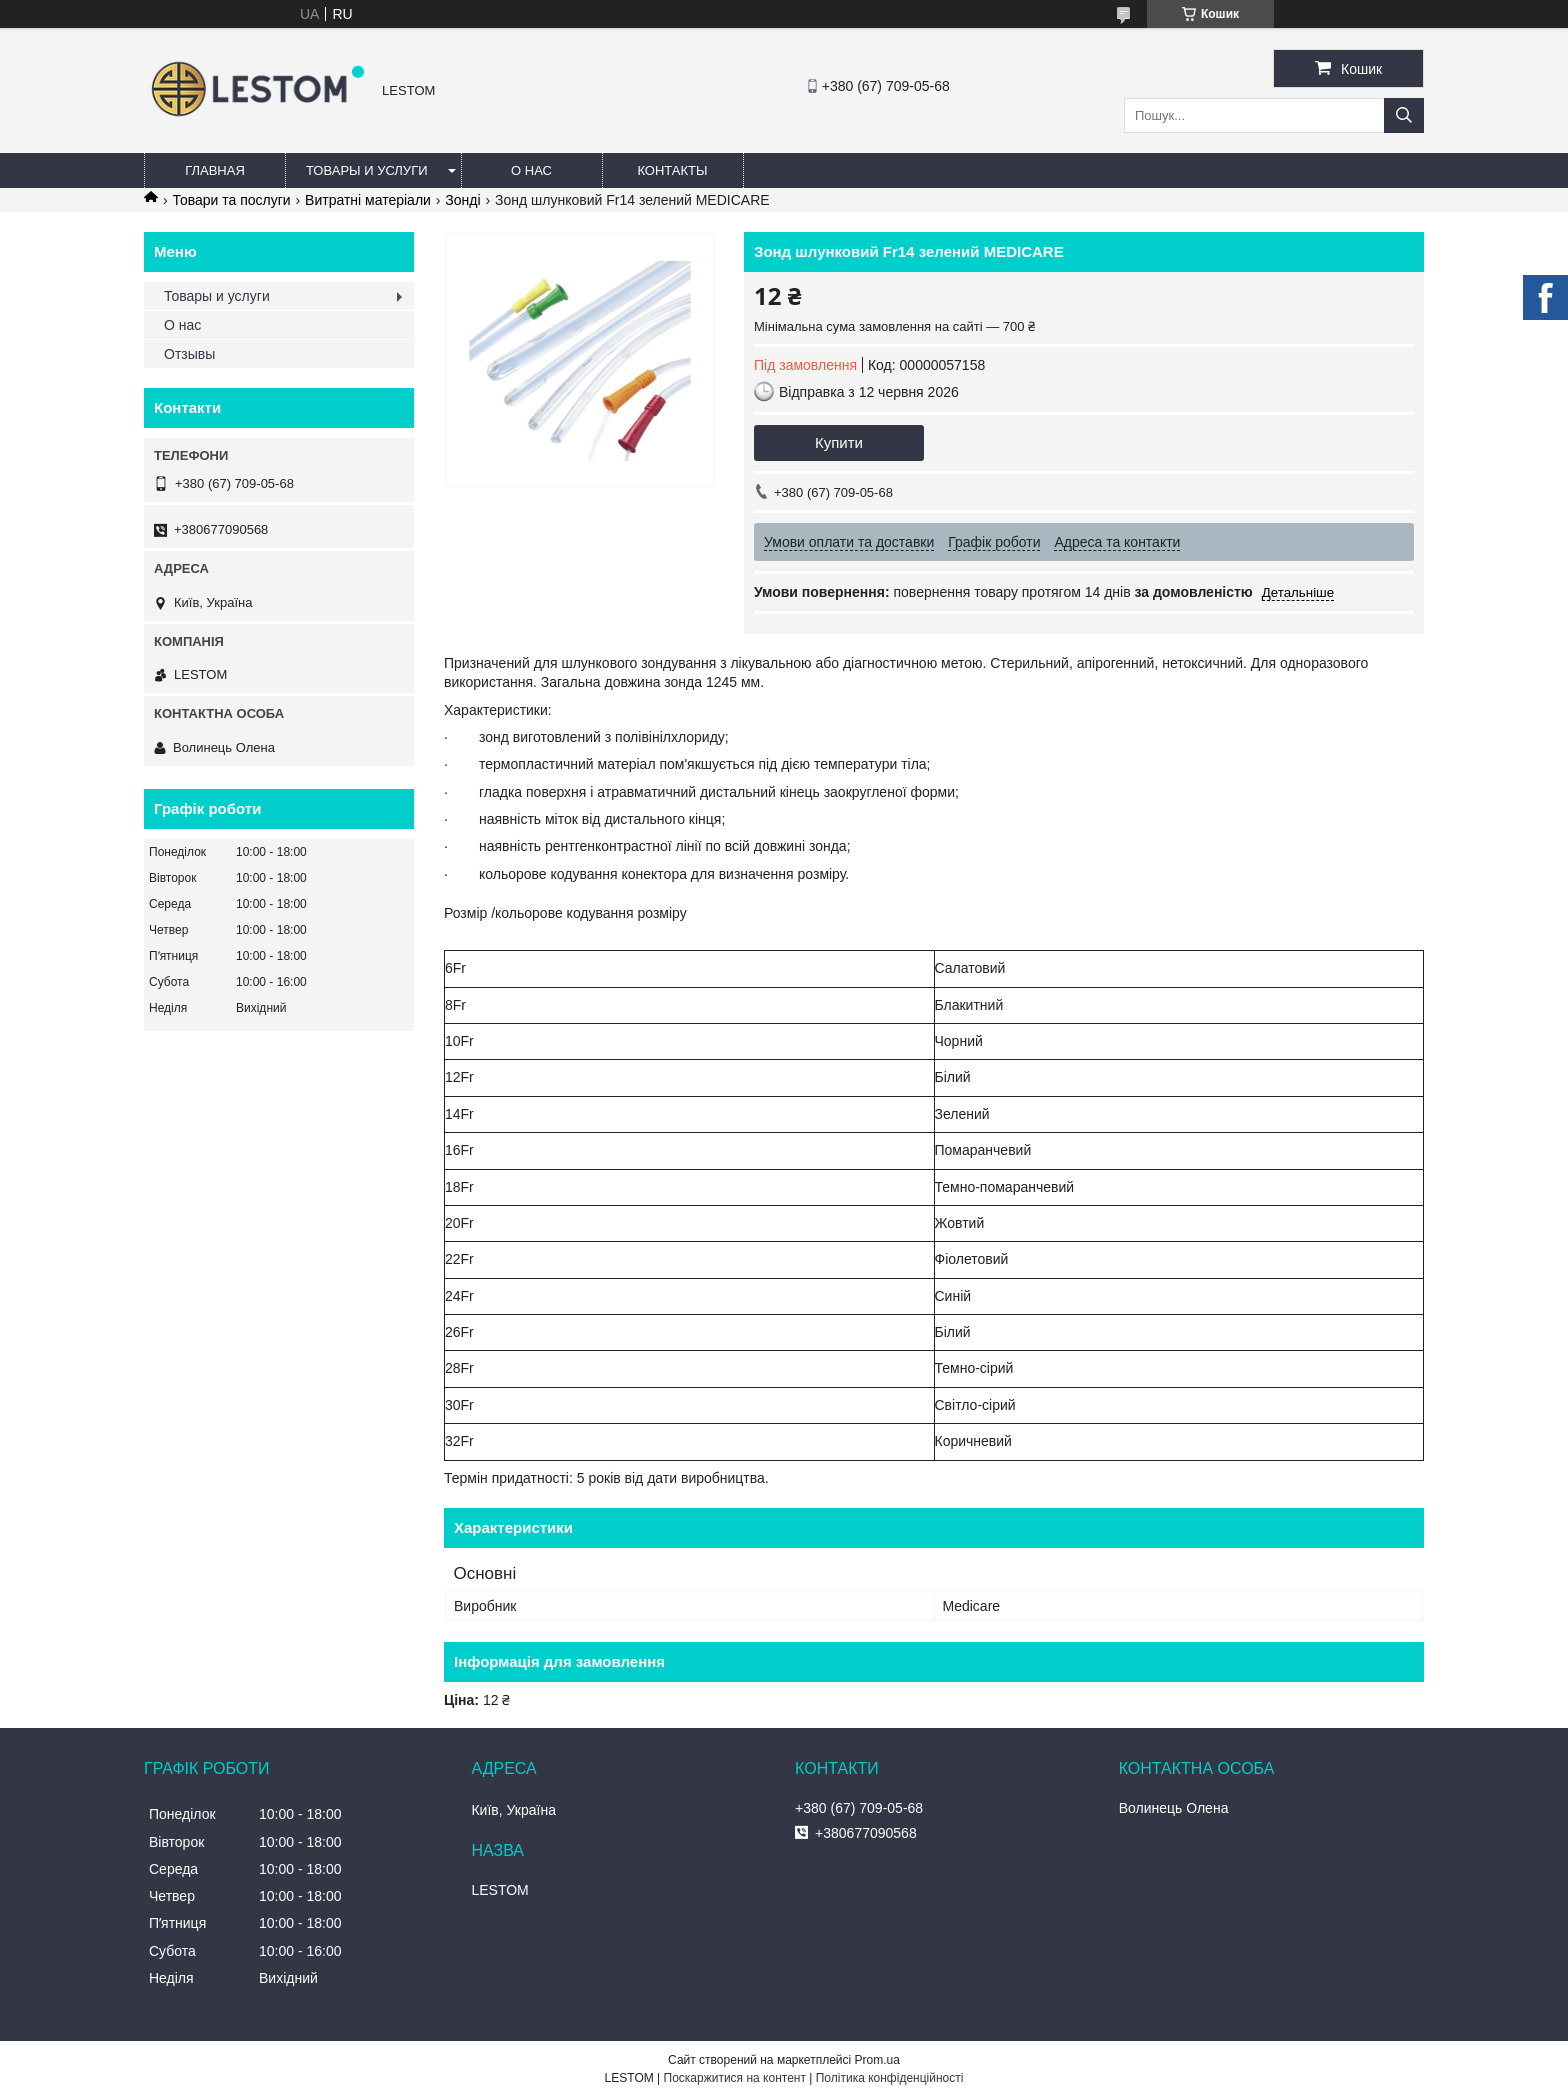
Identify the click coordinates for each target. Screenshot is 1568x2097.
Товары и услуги (367, 170)
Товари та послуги (231, 200)
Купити (839, 442)
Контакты (672, 170)
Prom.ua (877, 2060)
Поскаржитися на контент (735, 2078)
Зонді (462, 200)
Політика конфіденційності (890, 2078)
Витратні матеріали (368, 200)
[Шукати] (1404, 115)
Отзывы (189, 354)
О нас (531, 170)
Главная (215, 170)
